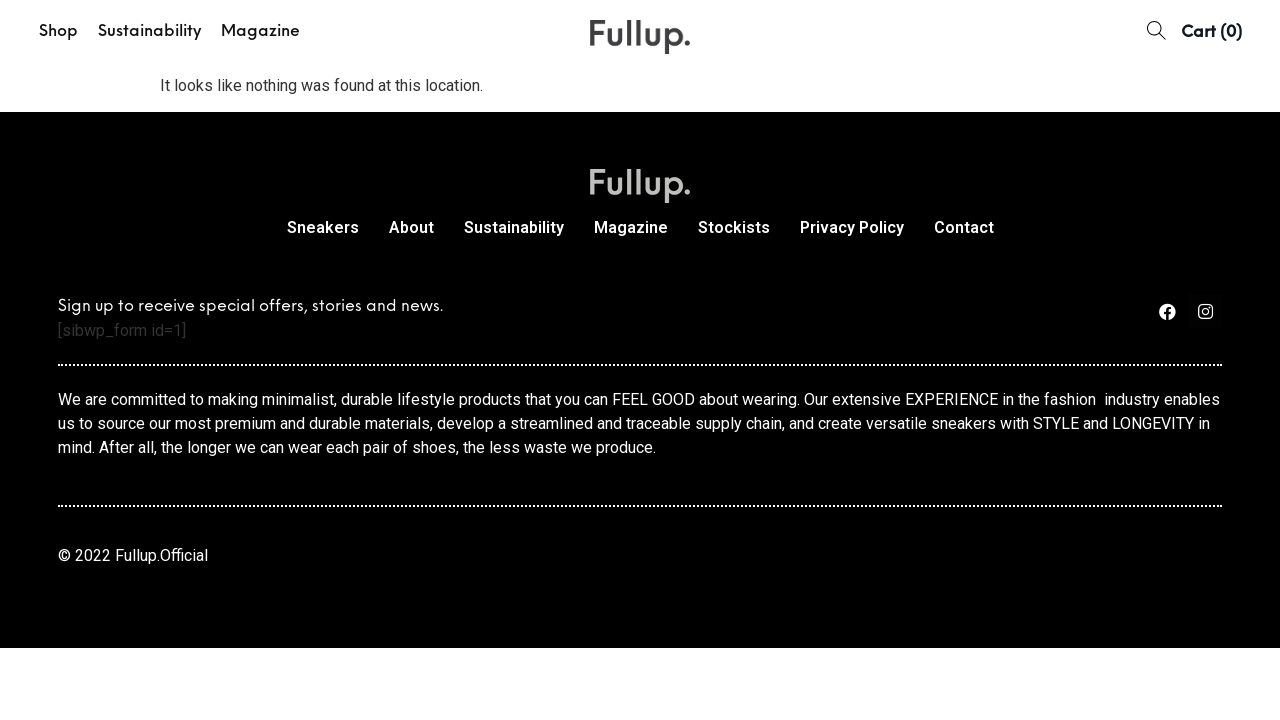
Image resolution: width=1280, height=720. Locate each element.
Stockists (734, 227)
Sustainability (149, 32)
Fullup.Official (161, 555)
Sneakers (323, 227)
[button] (1156, 32)
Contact (964, 227)
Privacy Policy (852, 227)
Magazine (260, 32)
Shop (58, 32)
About (411, 227)
